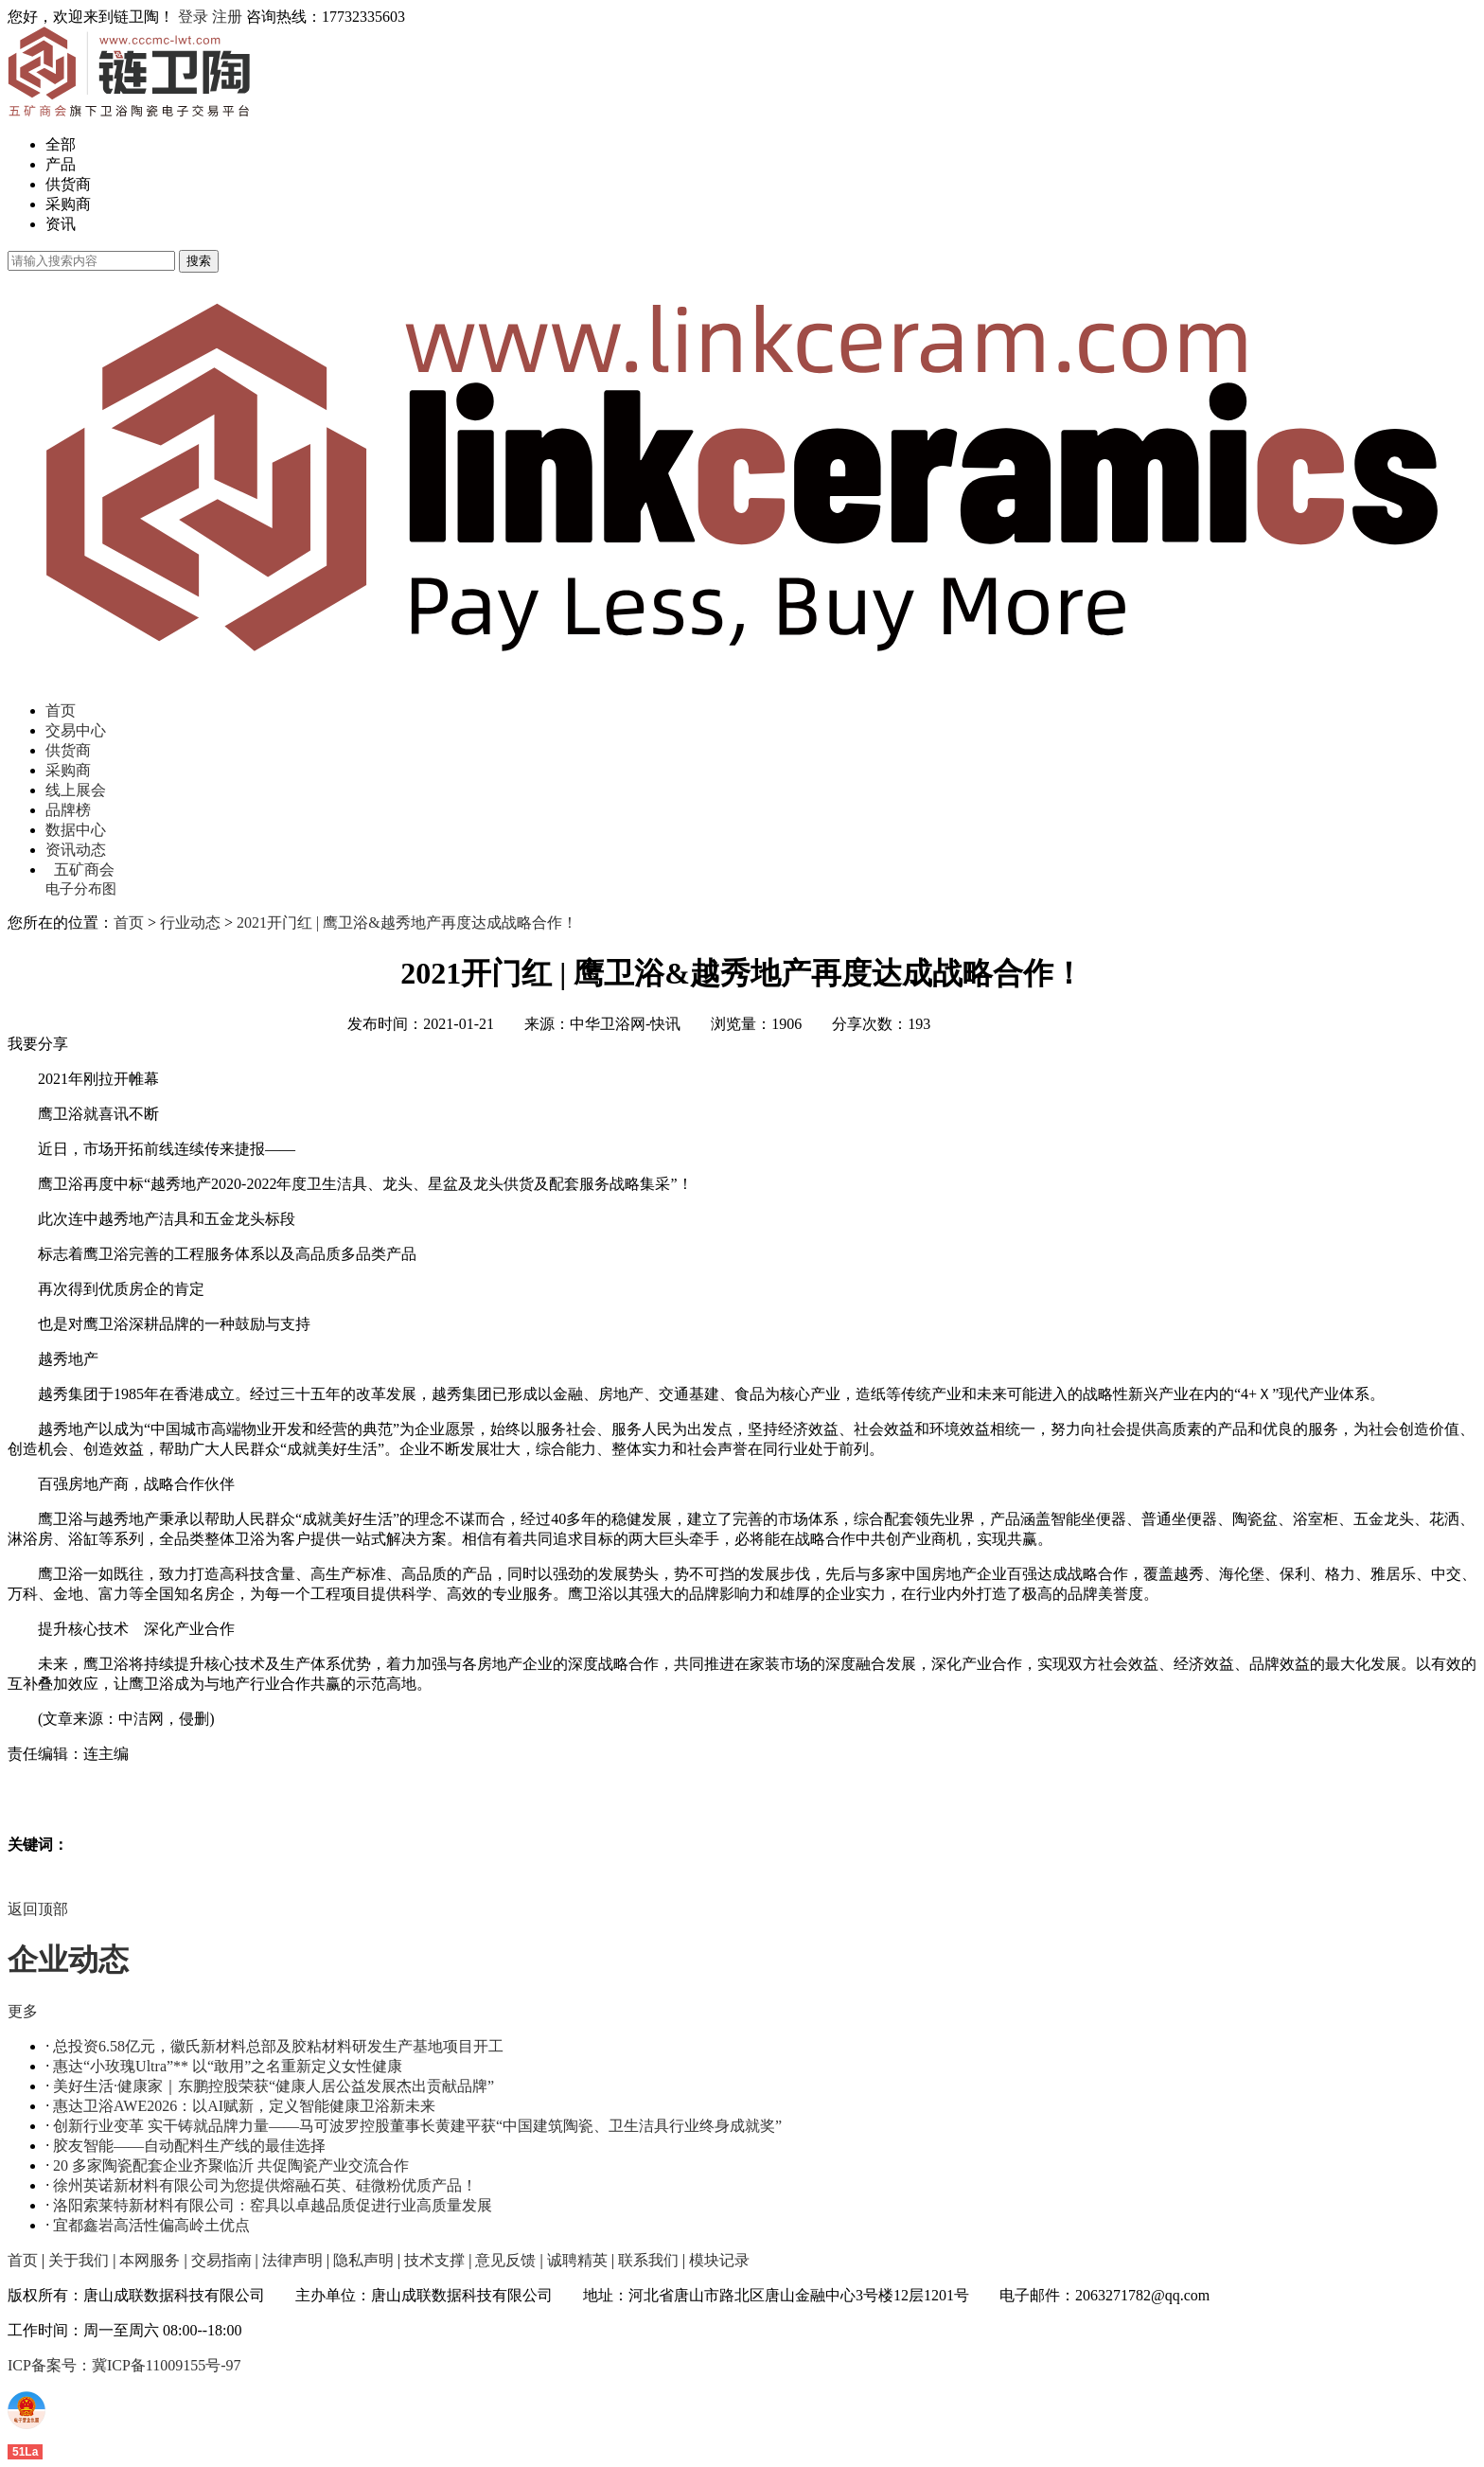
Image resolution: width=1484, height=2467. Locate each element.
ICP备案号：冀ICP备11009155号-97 (124, 2365)
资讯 (60, 224)
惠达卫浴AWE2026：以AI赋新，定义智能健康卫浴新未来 (244, 2106)
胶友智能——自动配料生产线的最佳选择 (189, 2146)
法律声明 (292, 2260)
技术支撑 (434, 2260)
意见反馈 (505, 2260)
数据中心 (75, 830)
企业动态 (68, 1960)
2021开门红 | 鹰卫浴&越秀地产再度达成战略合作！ (407, 922)
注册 (227, 17)
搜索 (198, 261)
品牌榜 (68, 810)
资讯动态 (75, 850)
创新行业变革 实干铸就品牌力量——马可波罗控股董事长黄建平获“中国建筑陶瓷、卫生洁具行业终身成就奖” (417, 2126)
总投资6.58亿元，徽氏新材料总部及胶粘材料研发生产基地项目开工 (278, 2046)
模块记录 (719, 2260)
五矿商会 (84, 869)
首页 (60, 710)
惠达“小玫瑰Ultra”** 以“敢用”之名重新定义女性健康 (227, 2066)
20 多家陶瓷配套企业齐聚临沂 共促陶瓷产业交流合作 (231, 2165)
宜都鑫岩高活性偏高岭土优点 (151, 2225)
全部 (60, 144)
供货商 (68, 184)
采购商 (68, 204)
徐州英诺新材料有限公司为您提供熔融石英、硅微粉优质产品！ (265, 2185)
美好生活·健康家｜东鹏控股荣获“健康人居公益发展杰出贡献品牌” (273, 2086)
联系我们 (648, 2260)
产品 (60, 164)
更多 (23, 2011)
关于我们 (78, 2260)
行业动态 (190, 922)
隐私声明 (363, 2260)
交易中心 (75, 730)
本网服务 (149, 2260)
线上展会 (75, 790)
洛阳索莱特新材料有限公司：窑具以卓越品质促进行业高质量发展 (272, 2205)
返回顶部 (38, 1909)
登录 (193, 17)
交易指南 (221, 2260)
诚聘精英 (577, 2260)
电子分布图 (80, 888)
